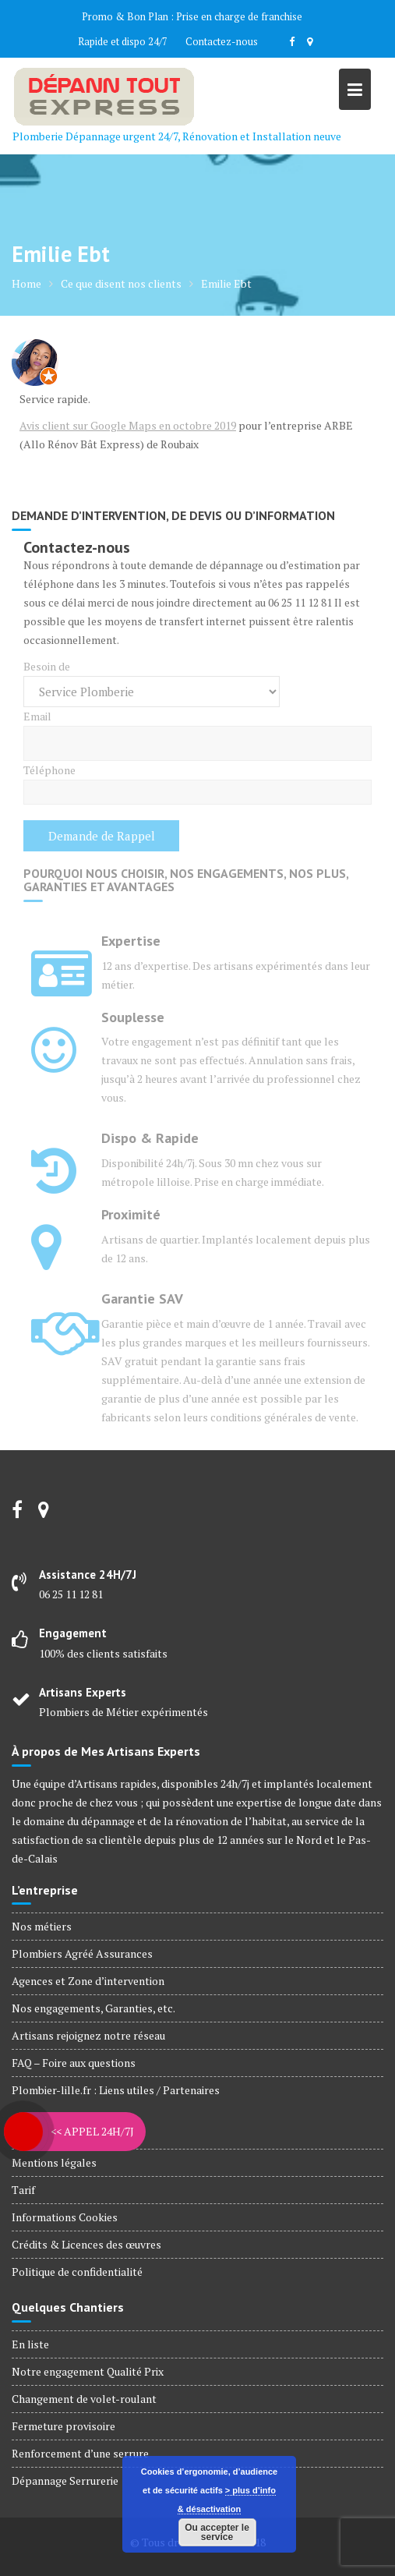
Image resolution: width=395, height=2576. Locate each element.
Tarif (23, 2189)
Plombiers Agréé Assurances (82, 1953)
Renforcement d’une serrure (80, 2453)
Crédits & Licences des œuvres (86, 2244)
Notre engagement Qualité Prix (88, 2371)
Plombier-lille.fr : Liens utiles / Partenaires (116, 2089)
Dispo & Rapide (150, 1138)
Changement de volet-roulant (84, 2398)
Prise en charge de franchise (239, 16)
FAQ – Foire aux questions (74, 2062)
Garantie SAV (142, 1298)
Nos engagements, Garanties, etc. (93, 2008)
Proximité (130, 1214)
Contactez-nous (221, 41)
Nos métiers (42, 1926)
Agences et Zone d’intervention (88, 1980)
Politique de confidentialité (77, 2271)
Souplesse (132, 1017)
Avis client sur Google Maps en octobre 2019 (127, 425)
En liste (30, 2344)
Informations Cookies (65, 2217)
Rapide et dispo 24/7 (123, 41)
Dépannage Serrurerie (65, 2480)
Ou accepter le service (217, 2532)
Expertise (130, 941)
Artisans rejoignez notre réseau (88, 2035)
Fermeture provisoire (63, 2426)
